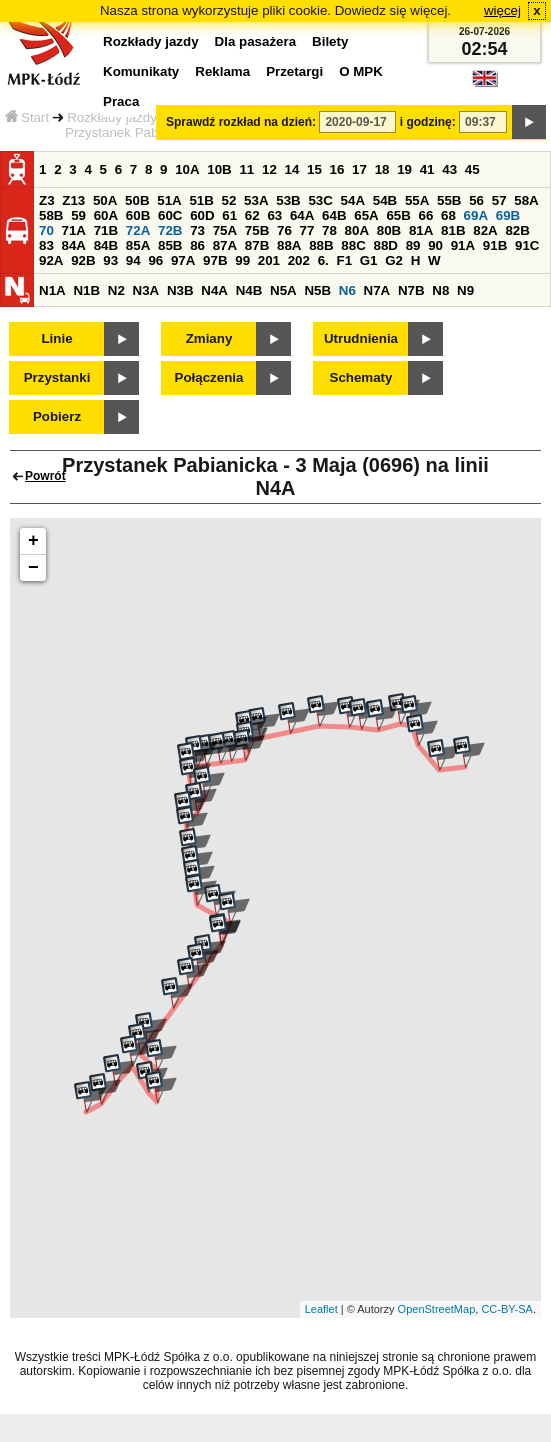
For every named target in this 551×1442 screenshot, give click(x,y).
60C (170, 215)
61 (229, 215)
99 (242, 260)
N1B (86, 290)
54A (353, 200)
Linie (56, 338)
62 (252, 215)
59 (78, 215)
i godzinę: (428, 122)
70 (46, 230)
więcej (502, 10)
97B (215, 260)
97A (183, 260)
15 (314, 169)
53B (288, 200)
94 (133, 260)
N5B (317, 290)
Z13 (73, 200)
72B (170, 230)
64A (302, 215)
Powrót (45, 476)
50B (137, 200)
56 (476, 200)
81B (453, 230)
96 (155, 260)
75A (225, 230)
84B (106, 245)
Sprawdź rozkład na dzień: (241, 122)
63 (274, 215)
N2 (116, 290)
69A (476, 215)
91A (463, 245)
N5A (283, 290)
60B (138, 215)
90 (435, 245)
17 (359, 169)
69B (508, 215)
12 (269, 169)
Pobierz (57, 416)
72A (138, 230)
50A (105, 200)
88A (289, 245)
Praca (121, 101)
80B (389, 230)
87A (225, 245)
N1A (52, 290)
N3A (146, 290)
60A (106, 215)
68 (448, 215)
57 (499, 200)
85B (170, 245)
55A (417, 200)
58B (51, 215)
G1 (369, 260)
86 (197, 245)
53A (256, 200)
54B (385, 200)
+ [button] (33, 541)
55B (449, 200)
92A (51, 260)
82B (517, 230)
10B (219, 169)
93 (110, 260)
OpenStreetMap (437, 1309)
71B (106, 230)
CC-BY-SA (507, 1309)
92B (83, 260)
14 (292, 169)
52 (229, 200)
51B (201, 200)
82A (485, 230)
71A (74, 230)
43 (449, 169)
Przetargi (294, 71)
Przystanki (57, 377)
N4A (214, 290)
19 (404, 169)
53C (320, 200)
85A (138, 245)
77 (307, 230)
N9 (465, 290)
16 (337, 169)
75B (257, 230)
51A (169, 200)
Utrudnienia (361, 338)
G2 (394, 260)
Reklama (222, 71)
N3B (180, 290)
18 (382, 169)
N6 (347, 290)
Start (27, 117)
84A (74, 245)
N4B (249, 290)
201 (269, 260)
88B (321, 245)
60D (202, 215)
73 (197, 230)
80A (357, 230)
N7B (411, 290)
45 (472, 169)
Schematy (361, 377)
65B (398, 215)
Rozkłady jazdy (112, 117)
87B (257, 245)
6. (323, 260)
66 (426, 215)
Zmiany (209, 338)
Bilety (330, 41)
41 (427, 169)
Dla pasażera (256, 41)
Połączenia (209, 377)
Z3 (47, 200)
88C (353, 245)
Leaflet (321, 1309)
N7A (377, 290)
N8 (440, 290)
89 (413, 245)
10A (187, 169)
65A (366, 215)
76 (284, 230)
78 (329, 230)
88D (385, 245)
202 (299, 260)
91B (495, 245)
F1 (344, 260)
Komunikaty (141, 71)
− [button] (33, 568)
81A (421, 230)
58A (526, 200)
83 (46, 245)
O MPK (361, 71)
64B (334, 215)
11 (246, 169)
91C (527, 245)
